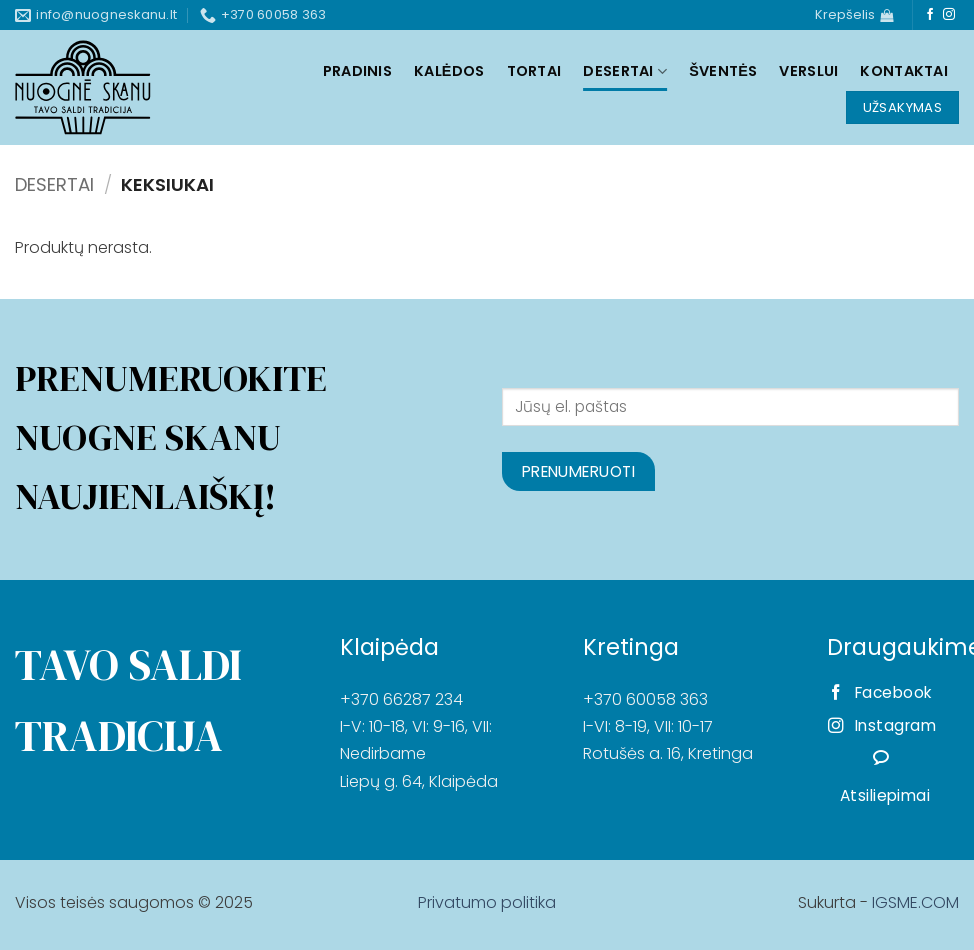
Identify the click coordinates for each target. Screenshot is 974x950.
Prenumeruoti (579, 471)
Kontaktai (904, 71)
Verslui (808, 71)
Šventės (723, 71)
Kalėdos (449, 71)
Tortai (534, 71)
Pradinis (357, 71)
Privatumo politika (487, 902)
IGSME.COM (915, 902)
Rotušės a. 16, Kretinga (668, 753)
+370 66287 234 (401, 699)
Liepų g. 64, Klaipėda (419, 781)
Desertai (625, 71)
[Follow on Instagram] (949, 15)
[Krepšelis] (854, 15)
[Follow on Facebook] (930, 15)
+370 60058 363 (645, 699)
